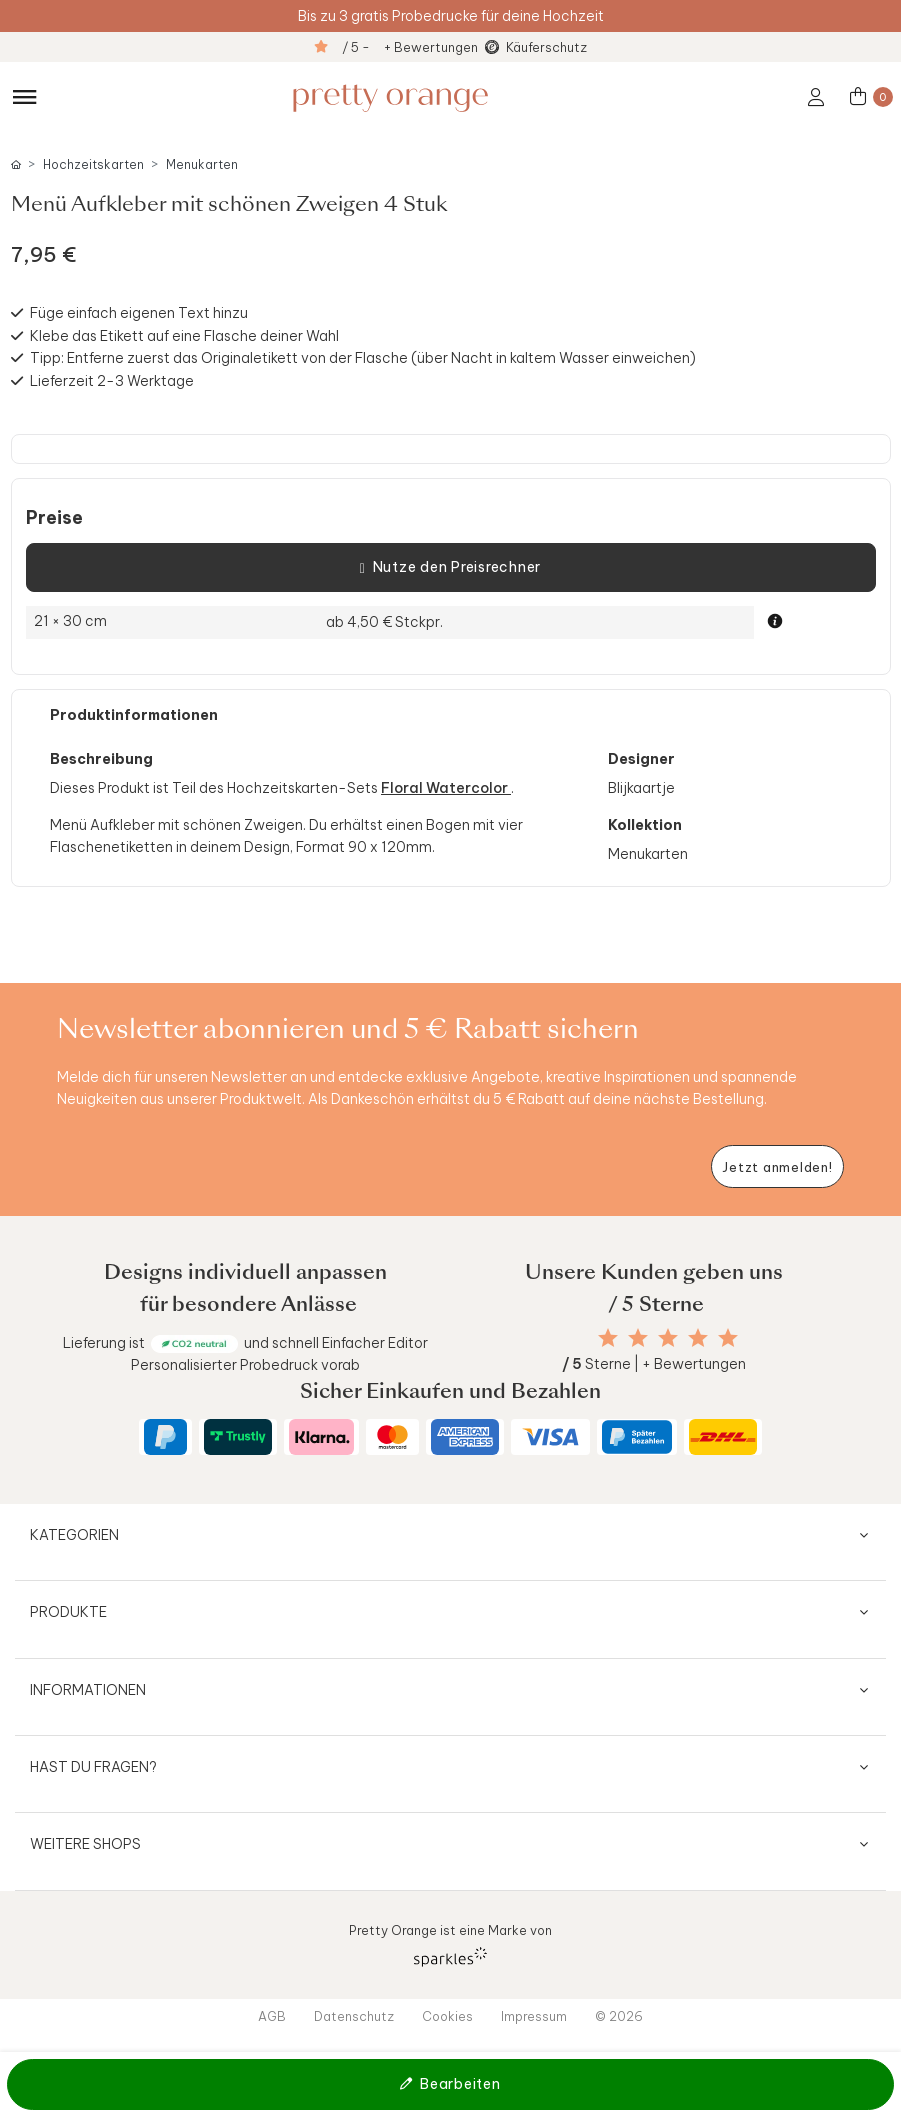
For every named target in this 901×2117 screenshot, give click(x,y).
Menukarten (202, 164)
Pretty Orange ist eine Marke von (450, 1944)
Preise (54, 518)
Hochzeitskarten (93, 164)
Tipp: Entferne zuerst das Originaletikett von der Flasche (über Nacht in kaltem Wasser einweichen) (363, 358)
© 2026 (619, 2016)
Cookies (447, 2016)
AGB (272, 2016)
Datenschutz (354, 2016)
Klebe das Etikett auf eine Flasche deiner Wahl (184, 336)
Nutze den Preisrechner (450, 568)
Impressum (534, 2016)
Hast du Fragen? (93, 1767)
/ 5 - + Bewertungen (410, 47)
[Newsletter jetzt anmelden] (777, 1166)
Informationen (88, 1690)
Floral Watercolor (446, 788)
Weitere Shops (85, 1844)
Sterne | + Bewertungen (654, 1364)
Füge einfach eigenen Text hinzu (139, 313)
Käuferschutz (546, 47)
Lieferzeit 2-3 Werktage (112, 381)
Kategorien (74, 1535)
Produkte (68, 1612)
